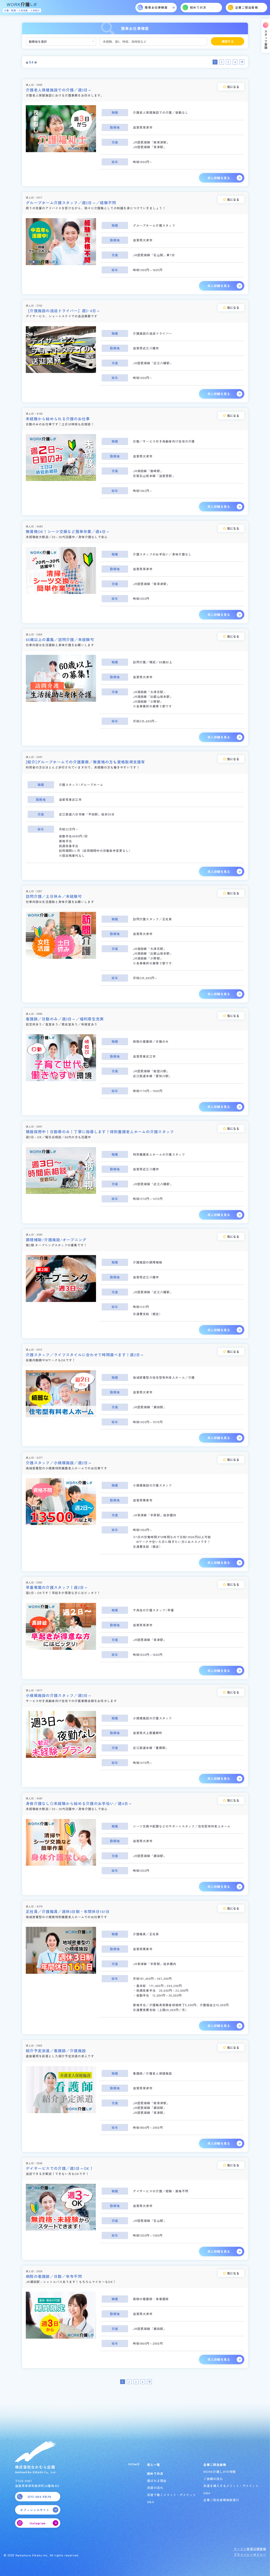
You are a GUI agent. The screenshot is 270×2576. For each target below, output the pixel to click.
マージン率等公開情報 (250, 2549)
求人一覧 (153, 2464)
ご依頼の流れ (213, 2478)
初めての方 (155, 2473)
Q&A (150, 2502)
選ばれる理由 (157, 2480)
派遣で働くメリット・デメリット (171, 2494)
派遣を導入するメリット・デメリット (231, 2485)
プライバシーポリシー (250, 2554)
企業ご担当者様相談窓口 (221, 2500)
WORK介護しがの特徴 (219, 2471)
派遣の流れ (155, 2487)
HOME (134, 2464)
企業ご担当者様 (214, 2464)
